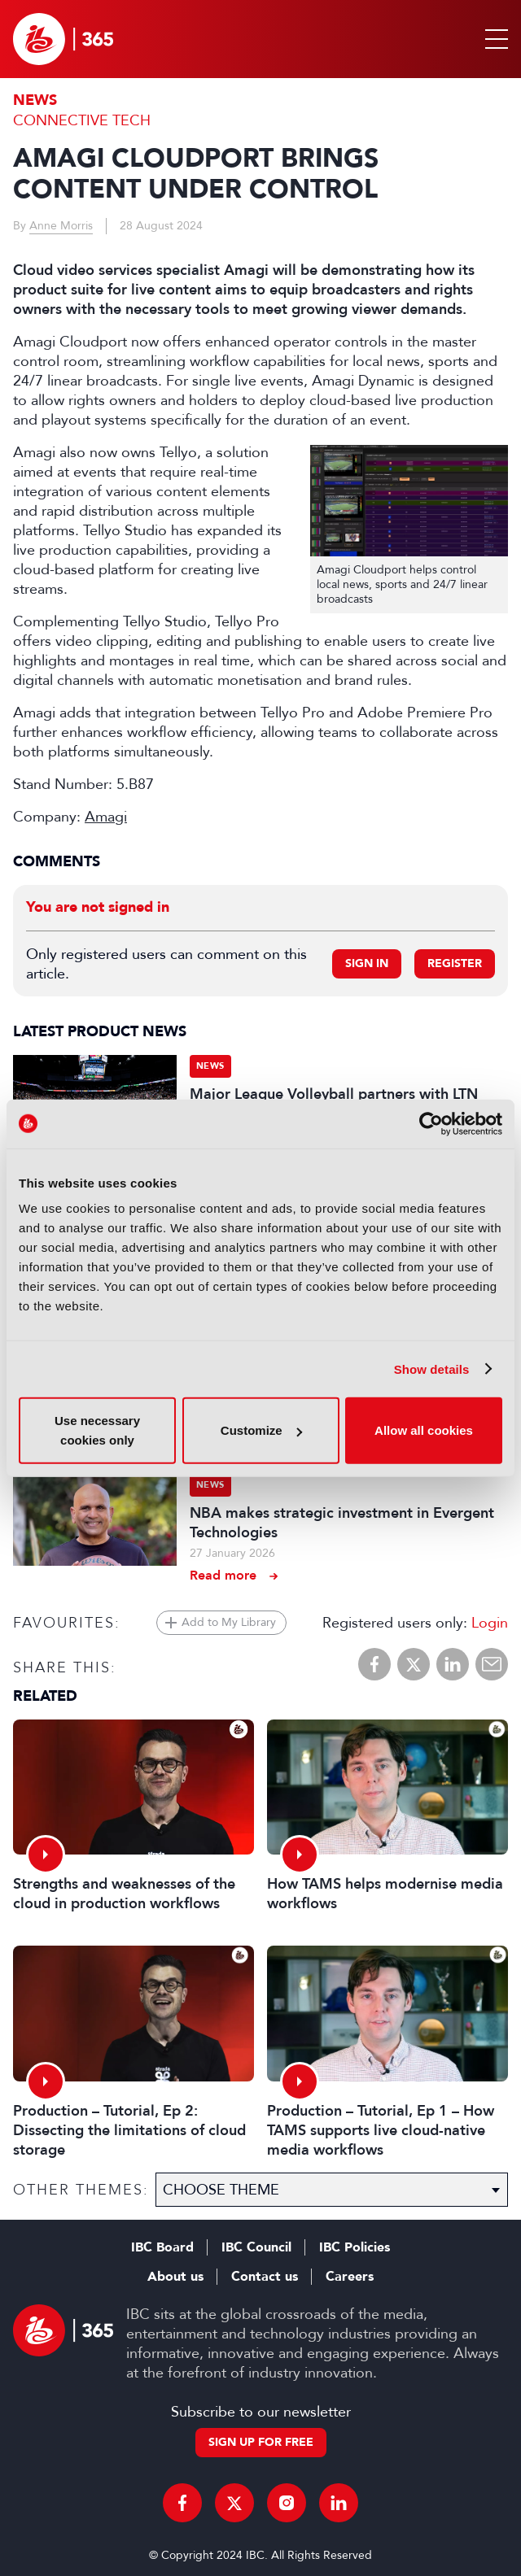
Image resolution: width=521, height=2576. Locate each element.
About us (175, 2277)
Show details (432, 1368)
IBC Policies (354, 2247)
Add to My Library (229, 1622)
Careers (350, 2277)
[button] (493, 39)
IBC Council (256, 2247)
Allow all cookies (423, 1430)
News (35, 100)
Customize (261, 1430)
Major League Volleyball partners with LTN (334, 1094)
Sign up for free (260, 2442)
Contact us (264, 2277)
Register (454, 963)
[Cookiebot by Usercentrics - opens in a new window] (431, 1123)
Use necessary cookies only (97, 1430)
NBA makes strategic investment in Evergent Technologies (342, 1522)
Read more (223, 1575)
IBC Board (162, 2247)
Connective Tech (82, 120)
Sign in (366, 963)
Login (489, 1622)
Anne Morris (61, 225)
